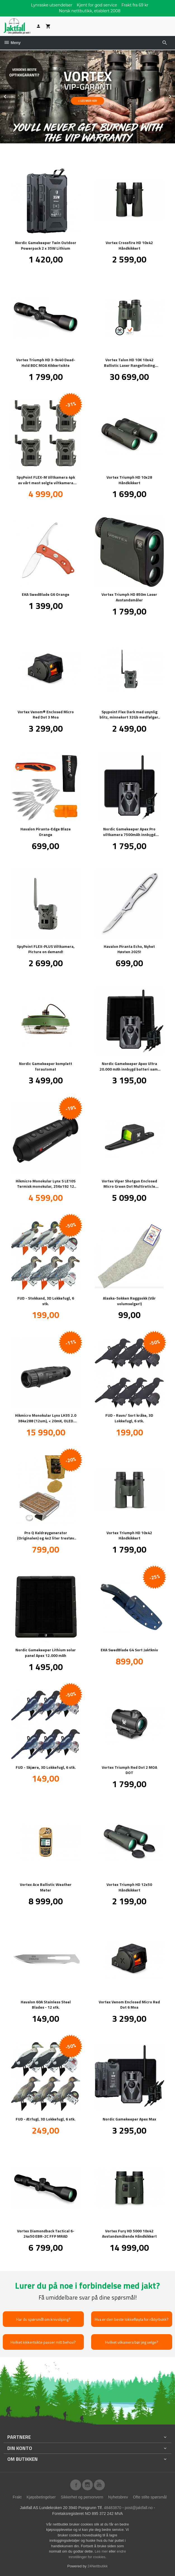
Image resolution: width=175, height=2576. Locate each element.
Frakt (17, 2497)
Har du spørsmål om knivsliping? (43, 2319)
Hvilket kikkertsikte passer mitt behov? (43, 2342)
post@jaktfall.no (139, 2507)
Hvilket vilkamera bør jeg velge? (131, 2342)
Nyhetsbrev (118, 2497)
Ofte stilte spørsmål (150, 2497)
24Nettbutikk (98, 2566)
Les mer (102, 2551)
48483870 (112, 2507)
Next (174, 95)
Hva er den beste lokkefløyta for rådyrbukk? (132, 2319)
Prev (10, 95)
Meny (12, 42)
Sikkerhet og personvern (82, 2497)
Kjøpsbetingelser (41, 2497)
